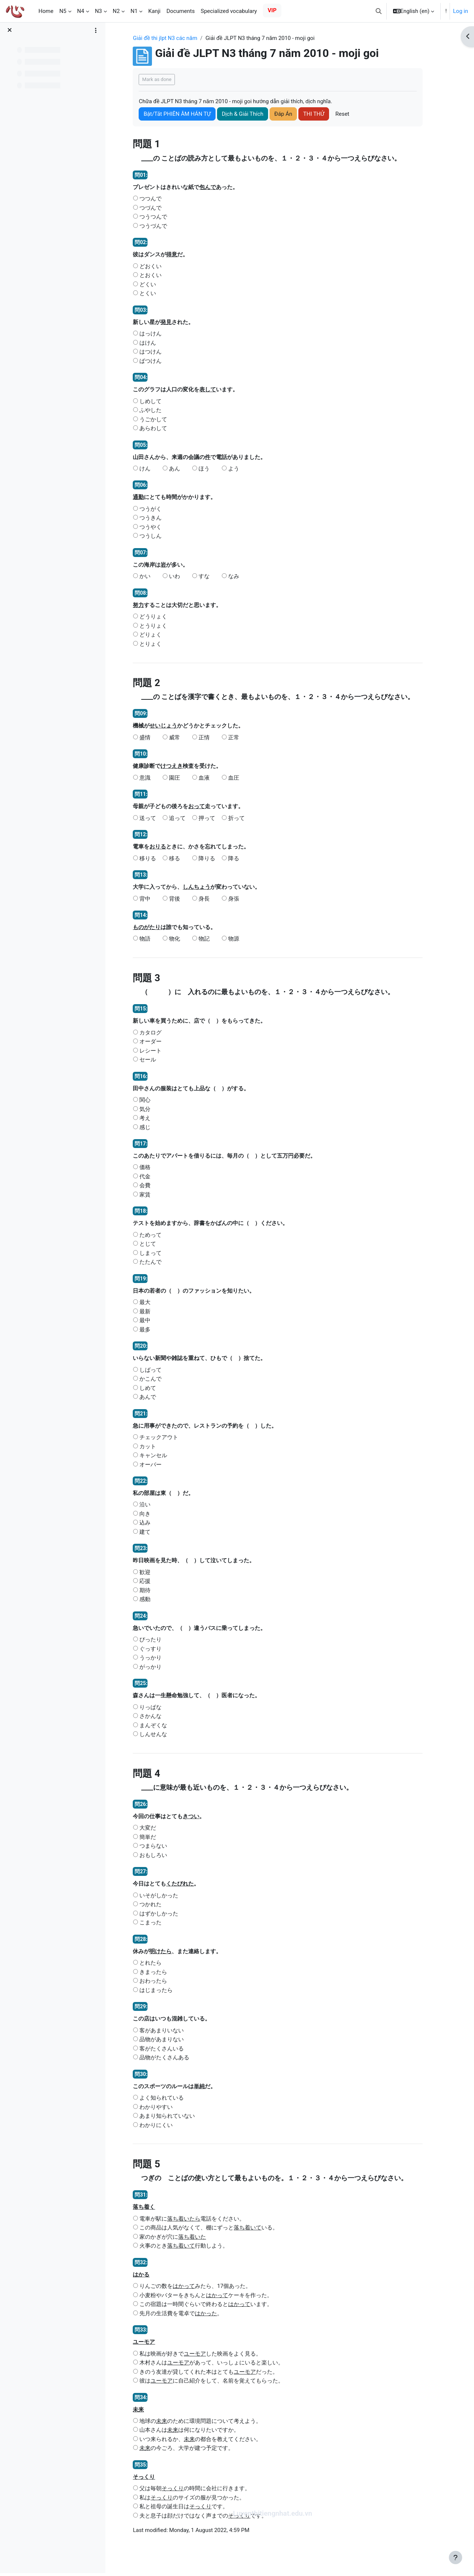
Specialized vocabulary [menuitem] (229, 11)
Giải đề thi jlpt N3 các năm (171, 38)
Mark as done (162, 79)
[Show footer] (455, 2557)
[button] (378, 11)
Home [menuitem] (45, 11)
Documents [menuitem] (180, 11)
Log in (460, 11)
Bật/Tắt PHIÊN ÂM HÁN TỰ (183, 114)
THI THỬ (319, 114)
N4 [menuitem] (80, 11)
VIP (272, 10)
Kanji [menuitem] (154, 11)
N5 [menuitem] (62, 11)
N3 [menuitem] (98, 11)
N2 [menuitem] (116, 11)
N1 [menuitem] (134, 11)
